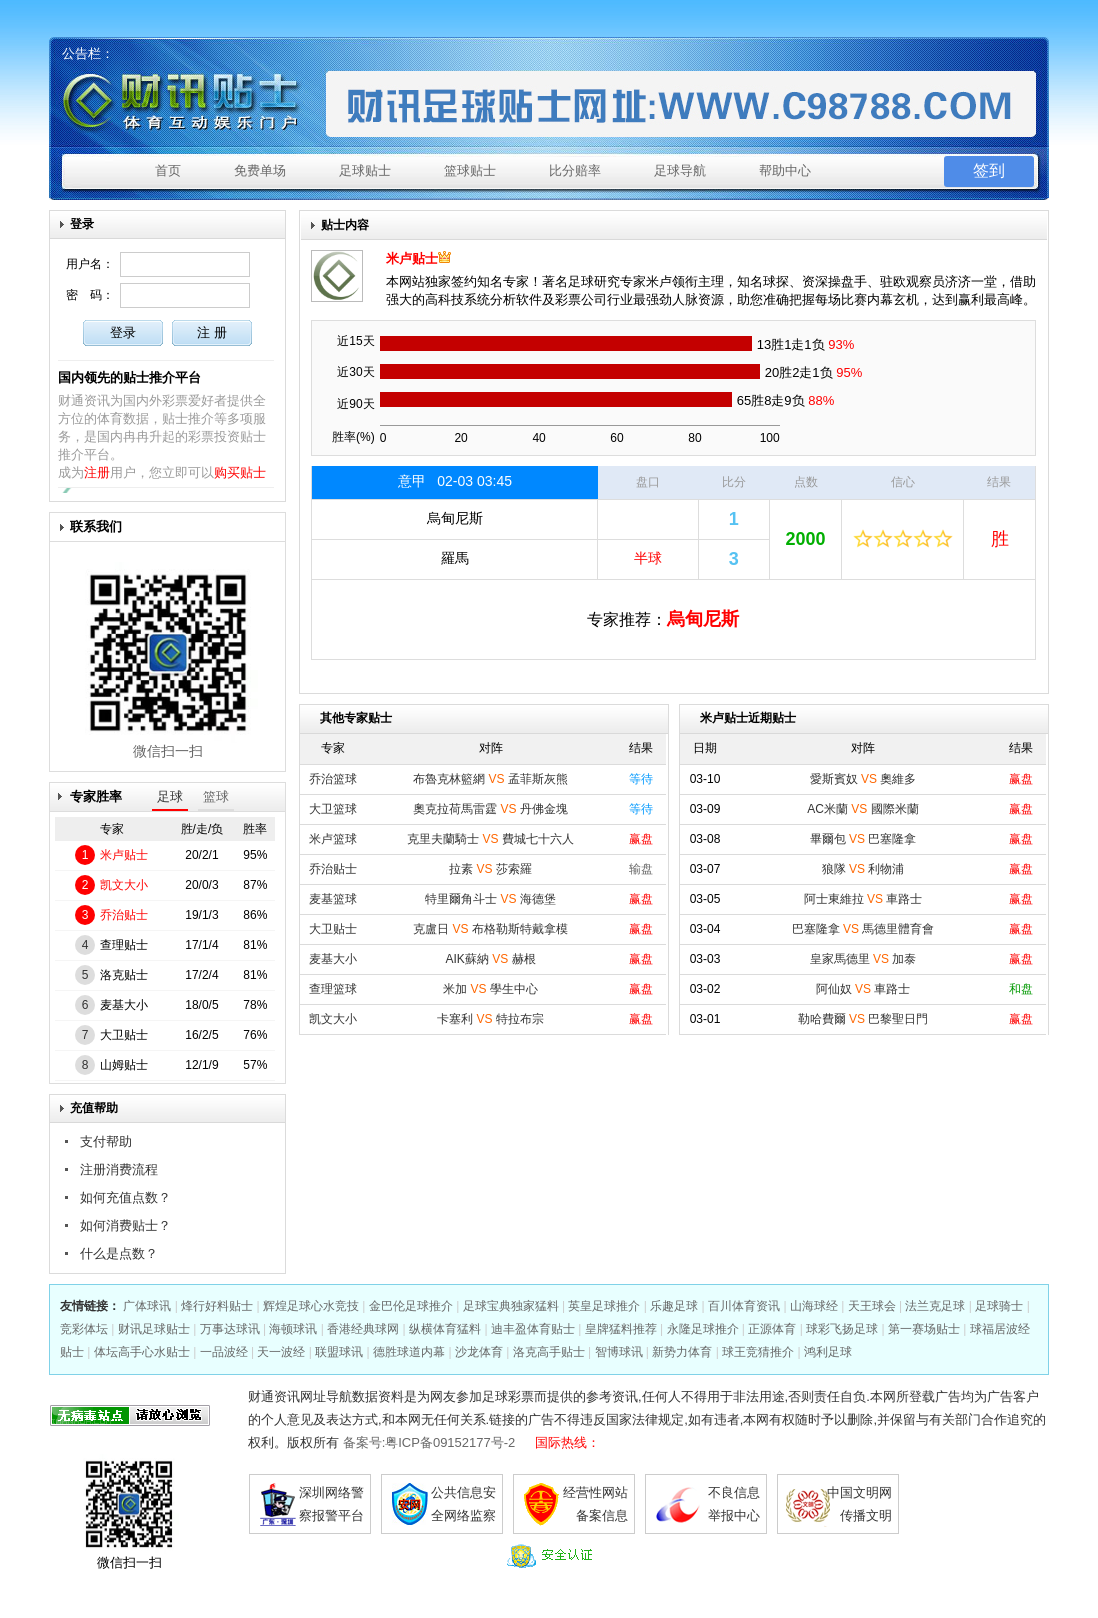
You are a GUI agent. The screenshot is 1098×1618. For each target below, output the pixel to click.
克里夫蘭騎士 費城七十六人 (490, 839)
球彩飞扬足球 (842, 1329)
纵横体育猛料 (445, 1329)
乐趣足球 (674, 1306)
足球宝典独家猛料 (511, 1306)
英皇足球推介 (604, 1306)
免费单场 (260, 170)
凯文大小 (124, 885)
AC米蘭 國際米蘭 (862, 809)
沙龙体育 (479, 1352)
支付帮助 (106, 1141)
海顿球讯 (293, 1329)
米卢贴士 (124, 855)
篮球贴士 (470, 170)
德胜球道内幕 (409, 1352)
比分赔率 (575, 170)
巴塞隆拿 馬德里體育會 (863, 929)
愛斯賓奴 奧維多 (863, 779)
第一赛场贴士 (924, 1329)
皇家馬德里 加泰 (863, 959)
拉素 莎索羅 (490, 869)
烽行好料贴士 (217, 1306)
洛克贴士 (124, 975)
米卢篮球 (333, 839)
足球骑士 (999, 1306)
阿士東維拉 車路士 (863, 899)
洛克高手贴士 (549, 1352)
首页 (168, 170)
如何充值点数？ (125, 1197)
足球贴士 (365, 170)
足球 (170, 796)
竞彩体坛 (84, 1329)
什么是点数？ (119, 1253)
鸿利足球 (828, 1352)
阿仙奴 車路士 (863, 989)
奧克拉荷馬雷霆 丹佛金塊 (490, 809)
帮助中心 (785, 170)
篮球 (216, 796)
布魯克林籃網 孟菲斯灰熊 (490, 779)
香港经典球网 (363, 1329)
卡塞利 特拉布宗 (490, 1019)
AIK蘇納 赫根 (490, 959)
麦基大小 (124, 1005)
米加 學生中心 (490, 989)
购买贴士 (240, 472)
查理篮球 (333, 989)
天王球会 (872, 1306)
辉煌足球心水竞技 (311, 1306)
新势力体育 (682, 1352)
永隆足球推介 (703, 1329)
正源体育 (772, 1329)
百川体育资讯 (744, 1306)
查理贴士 (124, 945)
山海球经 (814, 1306)
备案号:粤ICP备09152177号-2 (429, 1442)
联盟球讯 (339, 1352)
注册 (97, 472)
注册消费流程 (119, 1169)
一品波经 (224, 1352)
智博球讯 (619, 1352)
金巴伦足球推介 (411, 1306)
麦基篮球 (333, 899)
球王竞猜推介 (758, 1352)
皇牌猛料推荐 (621, 1329)
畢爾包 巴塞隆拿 (863, 839)
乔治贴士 (124, 915)
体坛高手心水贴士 (142, 1352)
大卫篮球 (333, 809)
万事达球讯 (230, 1329)
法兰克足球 (935, 1306)
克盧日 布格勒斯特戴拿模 (490, 929)
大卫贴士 (124, 1035)
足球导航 (680, 170)
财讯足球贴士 (154, 1329)
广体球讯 (147, 1306)
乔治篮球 (333, 779)
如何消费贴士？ (125, 1225)
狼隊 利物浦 (863, 869)
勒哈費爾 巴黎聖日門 (863, 1019)
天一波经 (281, 1352)
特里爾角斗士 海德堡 (490, 899)
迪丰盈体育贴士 (533, 1329)
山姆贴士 (124, 1065)
